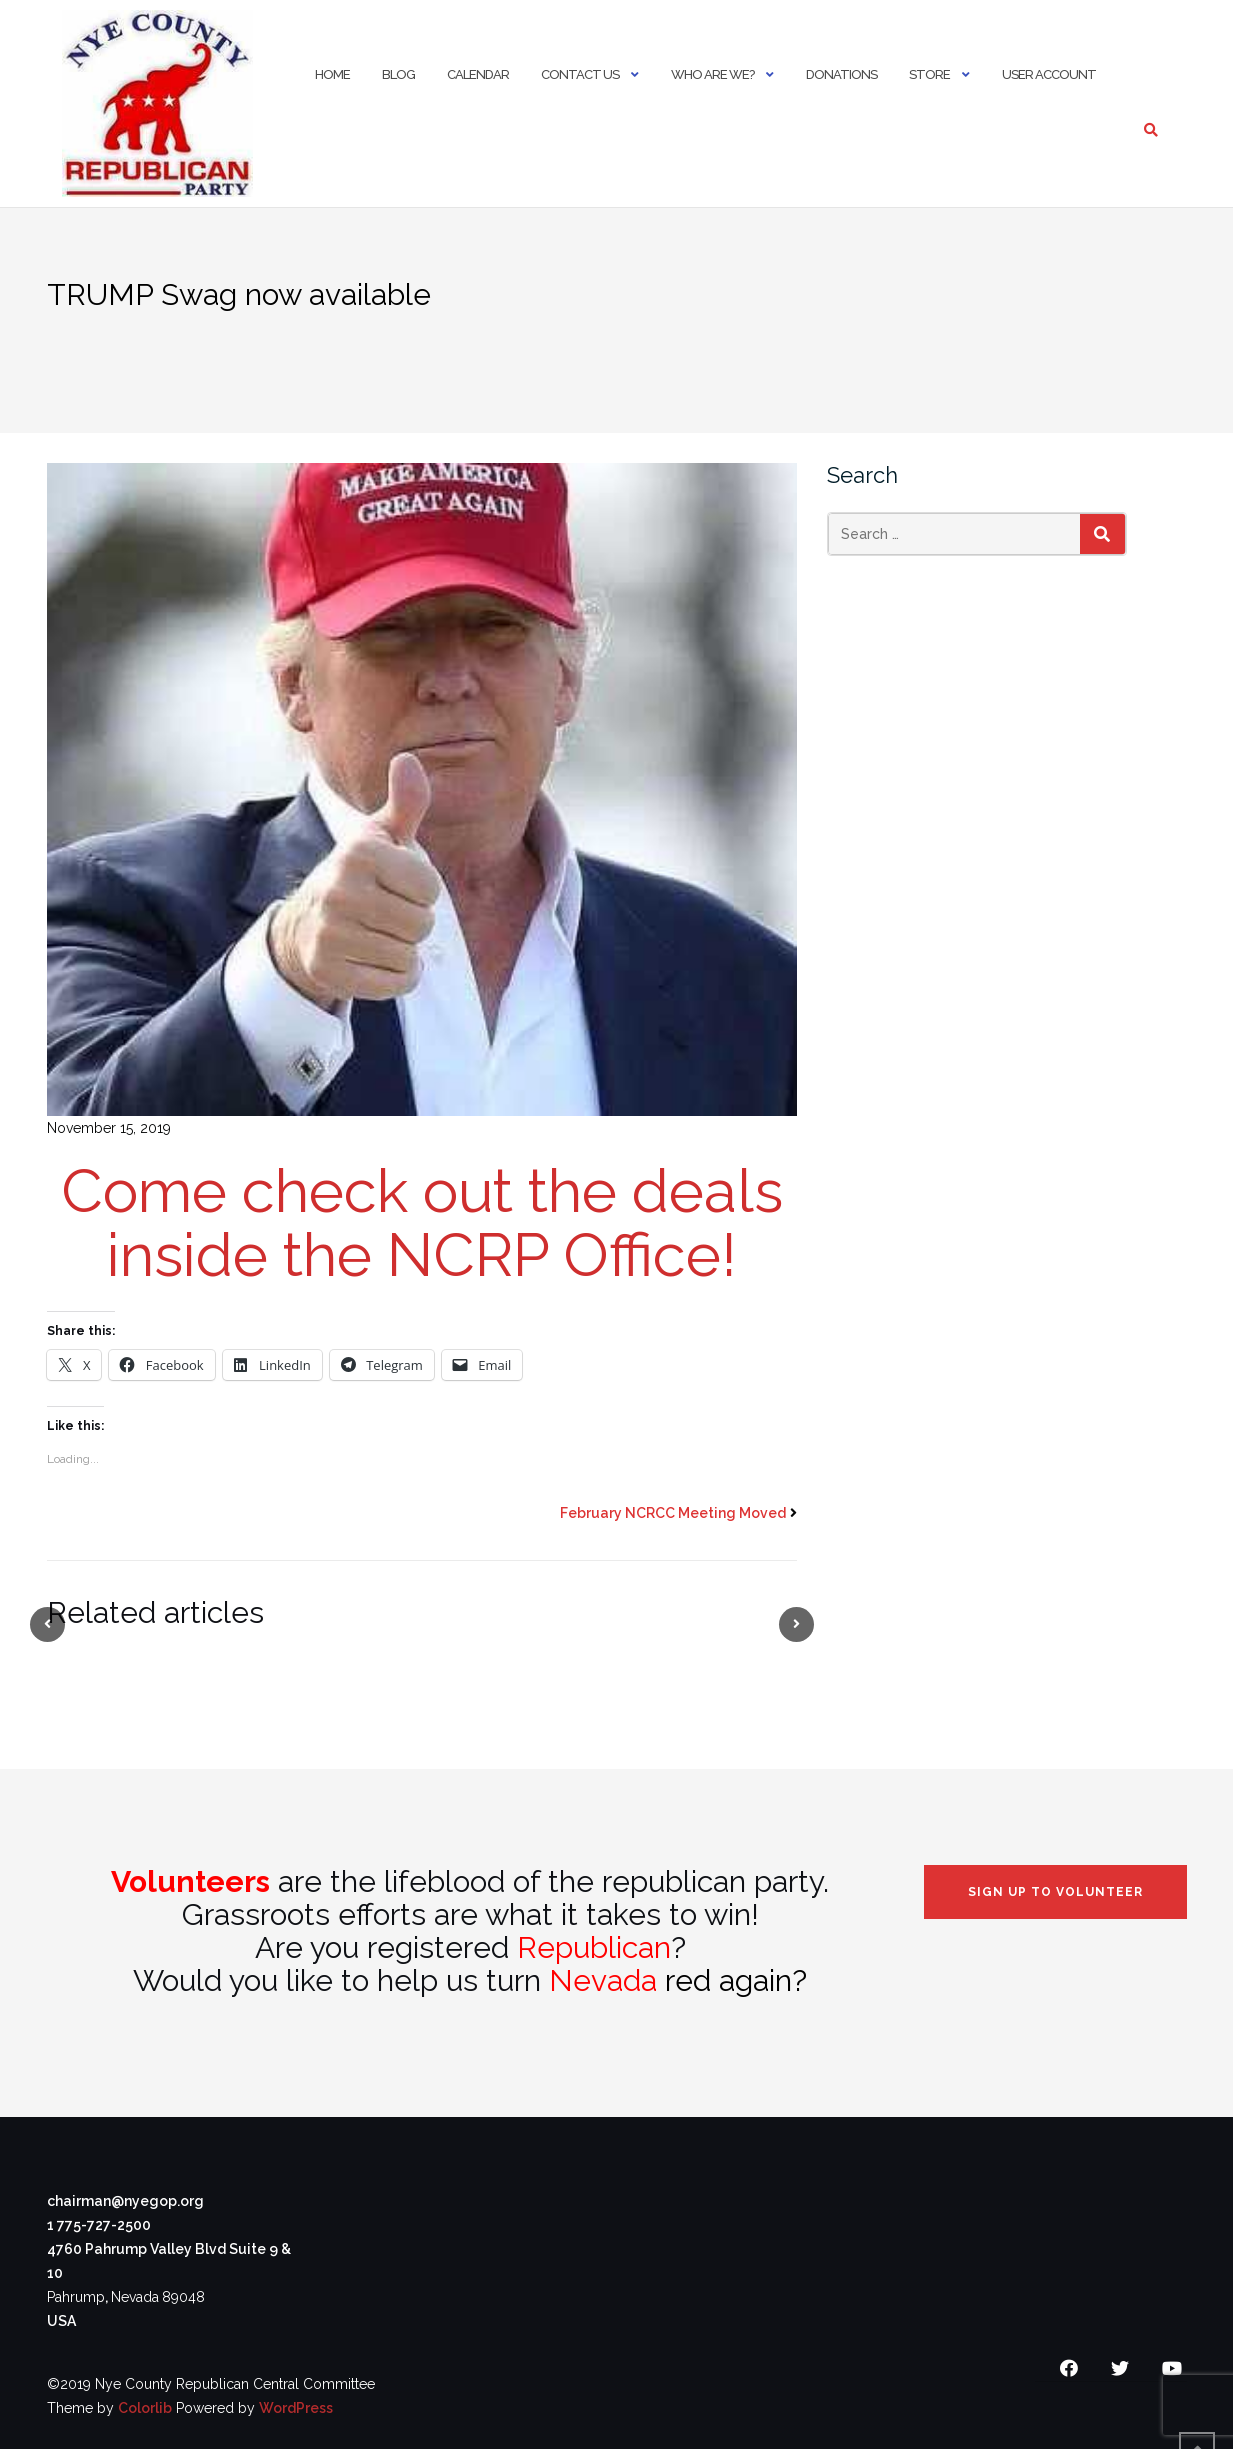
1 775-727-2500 (99, 2225)
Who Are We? (712, 74)
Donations (841, 74)
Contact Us (580, 74)
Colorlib (145, 2408)
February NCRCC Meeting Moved (673, 1513)
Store (929, 74)
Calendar (478, 74)
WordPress (296, 2408)
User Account (1049, 74)
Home (332, 74)
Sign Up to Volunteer (1055, 1892)
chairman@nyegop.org (125, 2201)
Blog (398, 74)
